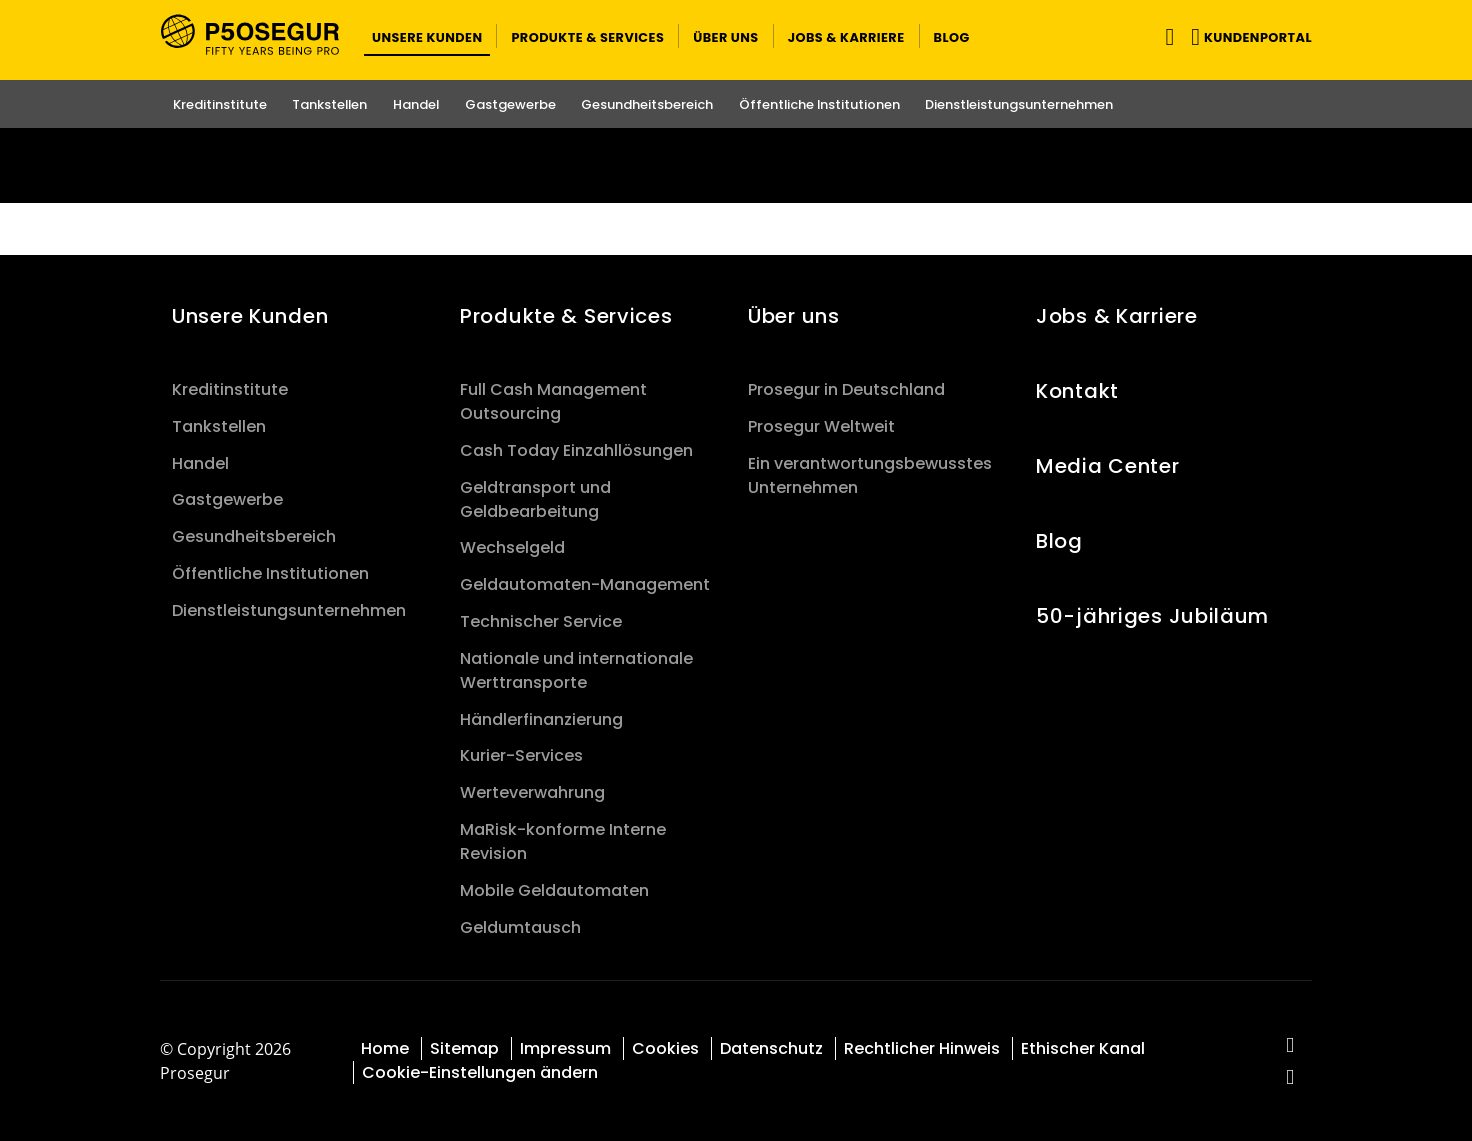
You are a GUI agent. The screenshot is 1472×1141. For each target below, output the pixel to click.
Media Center (1108, 466)
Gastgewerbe (227, 499)
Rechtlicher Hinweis (922, 1048)
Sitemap (464, 1048)
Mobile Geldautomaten (554, 890)
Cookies (665, 1048)
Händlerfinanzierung (541, 719)
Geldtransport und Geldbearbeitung (535, 499)
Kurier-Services (521, 755)
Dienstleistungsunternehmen (289, 610)
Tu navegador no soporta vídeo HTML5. (736, 165)
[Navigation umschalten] (1165, 36)
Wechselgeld (512, 547)
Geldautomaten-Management (585, 584)
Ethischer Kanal (1083, 1048)
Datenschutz (771, 1048)
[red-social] (1290, 1046)
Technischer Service (541, 621)
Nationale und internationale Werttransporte (576, 670)
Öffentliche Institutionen (270, 573)
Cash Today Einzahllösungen (576, 450)
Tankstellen (219, 426)
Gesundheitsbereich (254, 536)
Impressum (565, 1048)
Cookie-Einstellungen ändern (480, 1072)
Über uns (794, 316)
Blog (1059, 541)
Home (385, 1048)
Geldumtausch (520, 927)
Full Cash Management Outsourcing (553, 401)
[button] (427, 36)
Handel (200, 463)
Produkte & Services (566, 316)
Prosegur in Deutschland (846, 389)
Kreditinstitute (230, 389)
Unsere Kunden (250, 316)
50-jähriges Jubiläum (1152, 616)
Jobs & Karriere (1117, 316)
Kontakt (1077, 391)
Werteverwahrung (532, 792)
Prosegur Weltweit (821, 426)
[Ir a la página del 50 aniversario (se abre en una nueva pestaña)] (736, 165)
